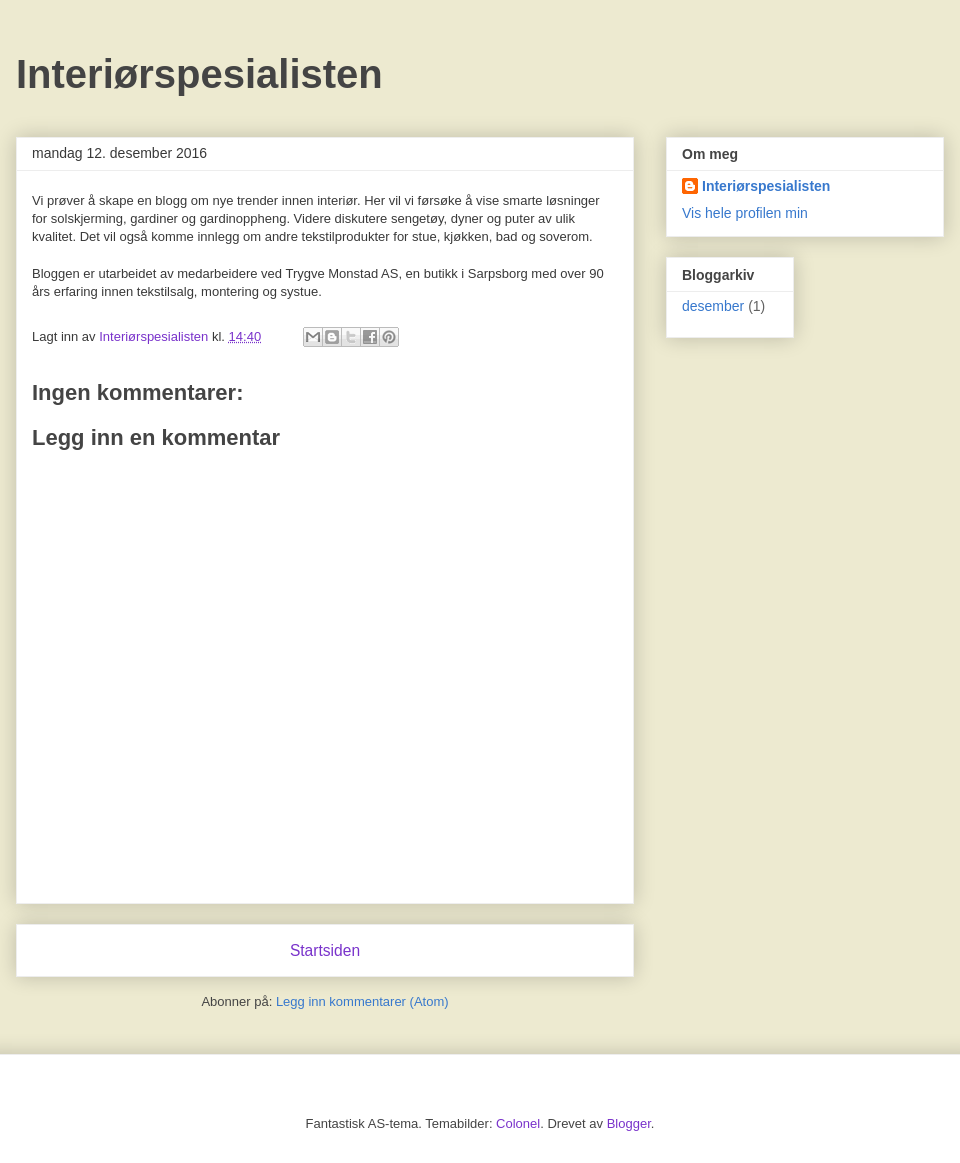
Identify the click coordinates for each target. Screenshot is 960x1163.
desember (713, 306)
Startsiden (325, 950)
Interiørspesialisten (199, 74)
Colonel (518, 1123)
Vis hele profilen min (745, 213)
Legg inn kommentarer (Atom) (362, 1001)
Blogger (629, 1123)
